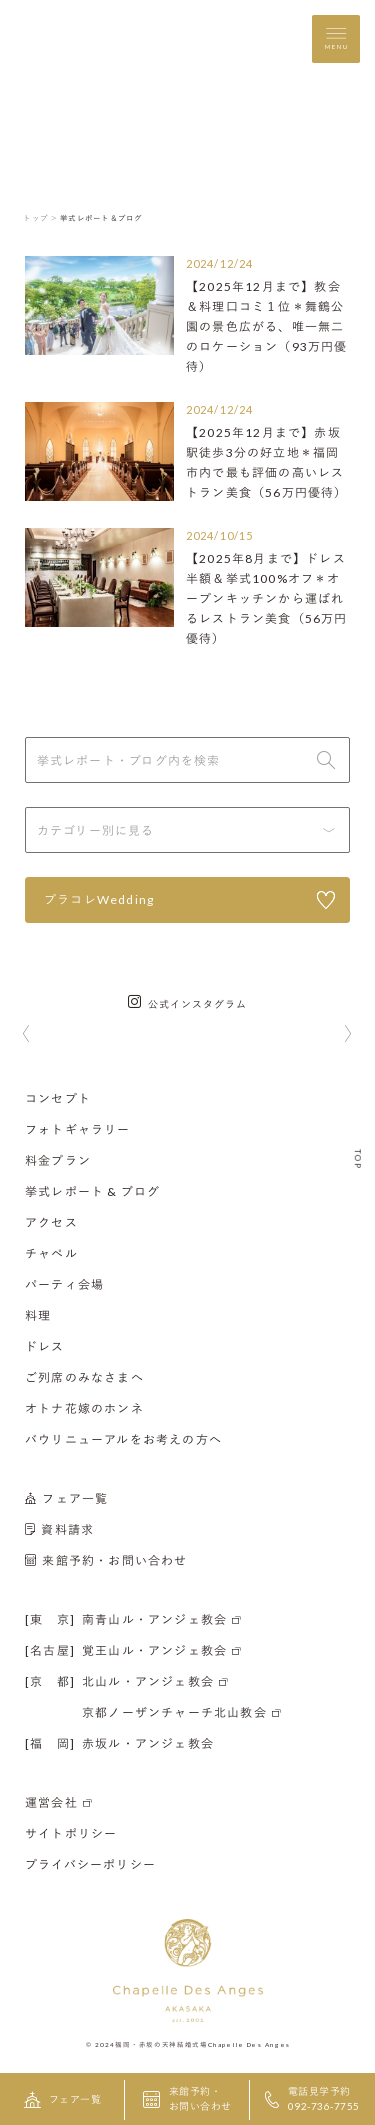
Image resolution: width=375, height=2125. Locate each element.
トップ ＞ (40, 218)
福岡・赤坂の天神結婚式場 (161, 2044)
